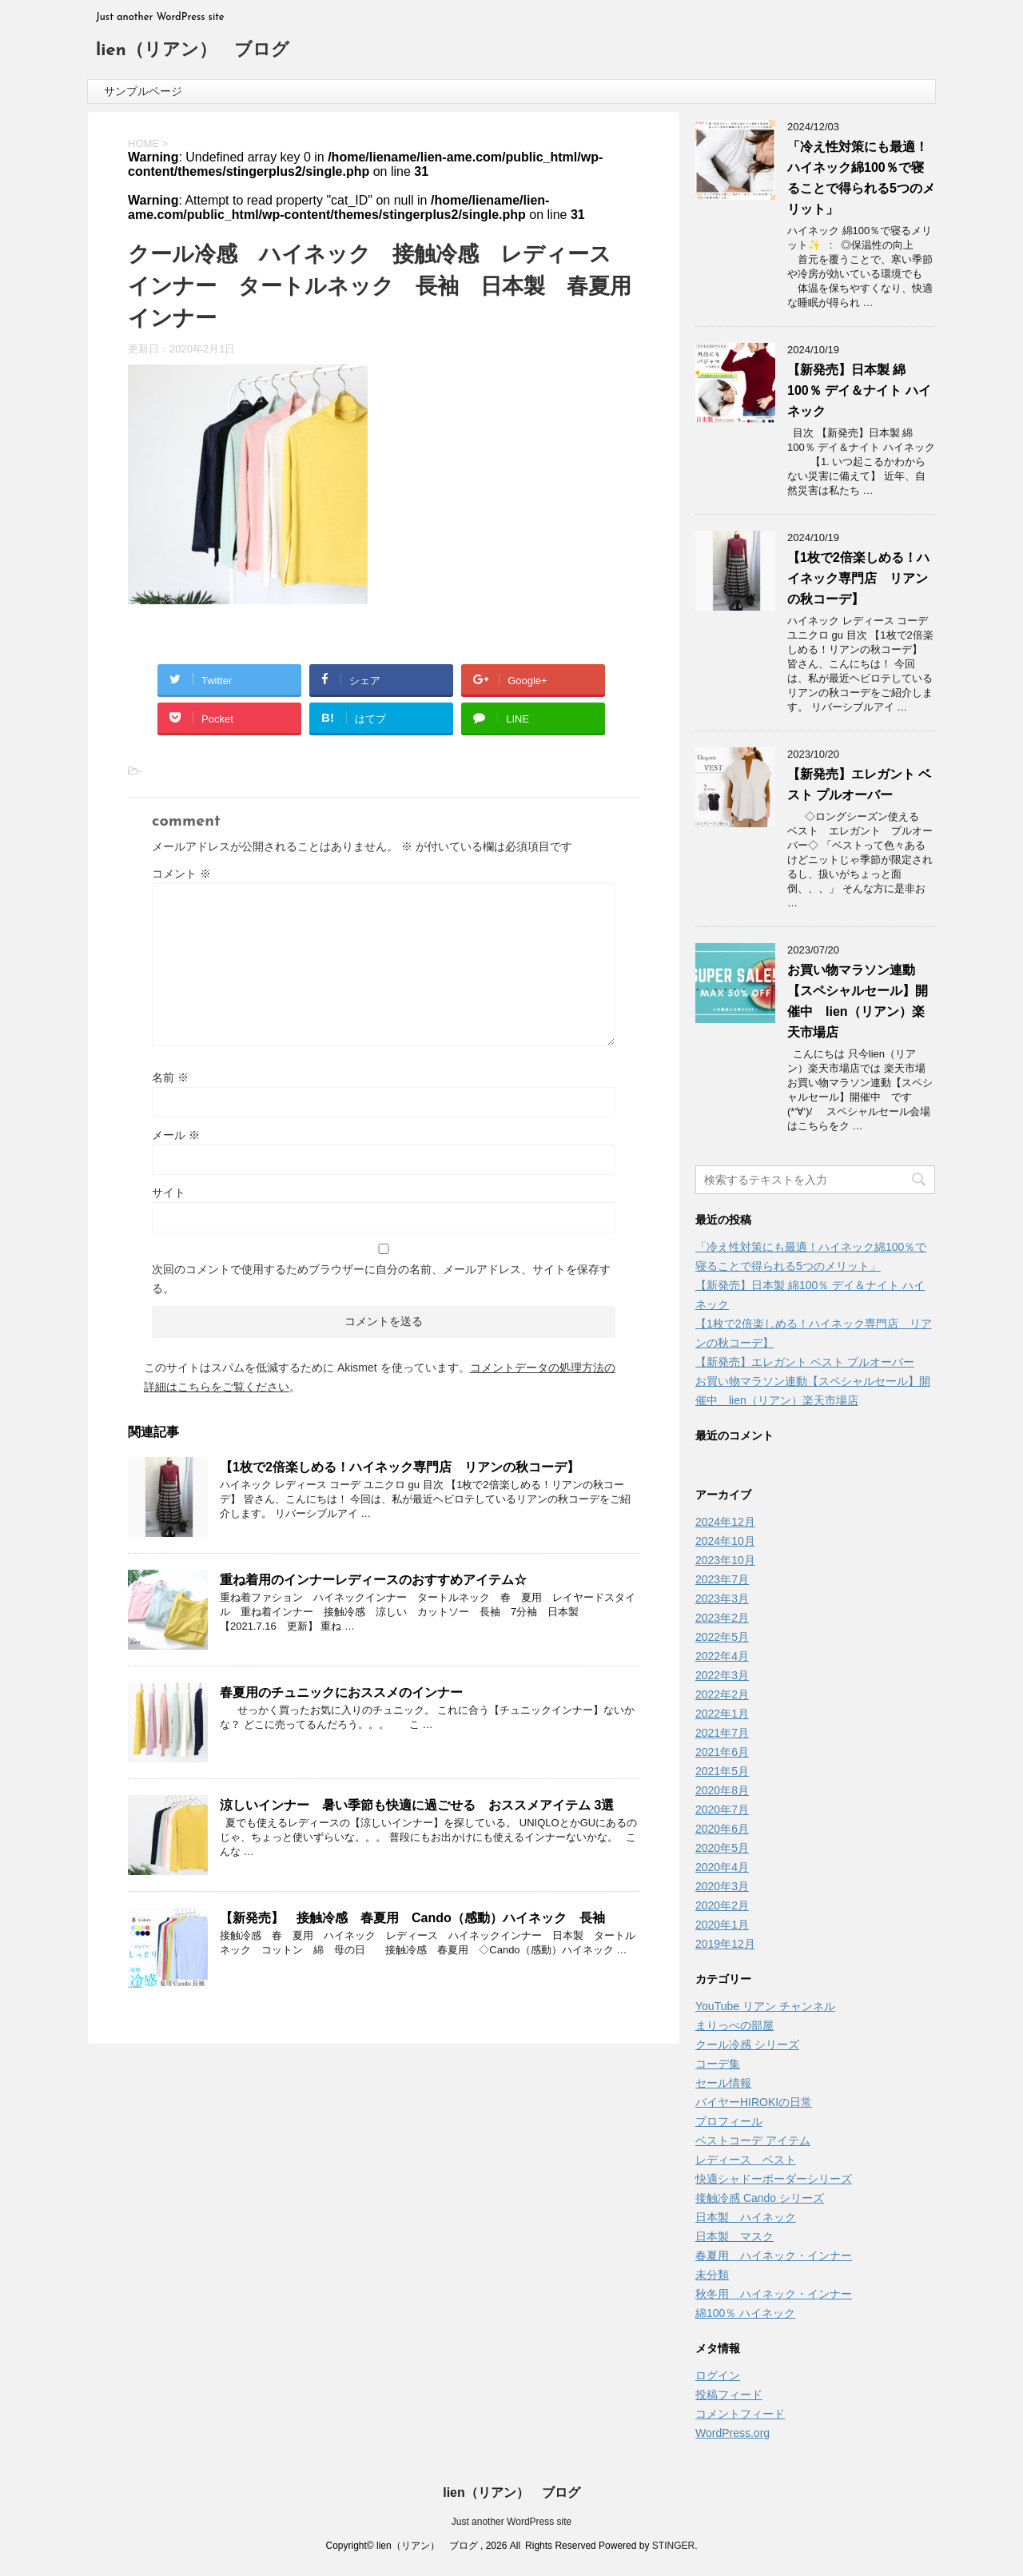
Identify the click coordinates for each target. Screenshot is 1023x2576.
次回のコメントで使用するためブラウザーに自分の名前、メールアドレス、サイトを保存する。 (381, 1279)
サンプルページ (143, 91)
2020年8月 (722, 1790)
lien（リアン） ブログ (192, 51)
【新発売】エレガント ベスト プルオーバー (804, 1362)
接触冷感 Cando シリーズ (759, 2198)
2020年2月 (722, 1905)
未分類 (712, 2274)
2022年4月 (722, 1656)
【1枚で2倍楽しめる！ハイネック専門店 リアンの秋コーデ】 (399, 1467)
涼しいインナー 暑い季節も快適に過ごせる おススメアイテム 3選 (417, 1805)
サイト (168, 1192)
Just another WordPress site (512, 2521)
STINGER (673, 2545)
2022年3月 (722, 1675)
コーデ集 (717, 2063)
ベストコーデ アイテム (752, 2140)
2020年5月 (722, 1847)
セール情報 (723, 2082)
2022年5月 (722, 1636)
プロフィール (728, 2121)
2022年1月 (722, 1713)
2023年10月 (725, 1560)
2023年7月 (722, 1579)
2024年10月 (725, 1541)
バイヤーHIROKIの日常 (753, 2102)
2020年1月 (722, 1924)
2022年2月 (722, 1694)
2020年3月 (722, 1886)
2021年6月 (722, 1752)
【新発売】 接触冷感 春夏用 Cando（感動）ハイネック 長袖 (412, 1918)
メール (176, 1135)
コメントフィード (740, 2413)
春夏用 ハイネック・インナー (773, 2255)
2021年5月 (722, 1771)
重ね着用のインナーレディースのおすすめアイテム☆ (373, 1580)
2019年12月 (725, 1943)
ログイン (717, 2375)
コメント (181, 873)
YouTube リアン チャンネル (765, 2006)
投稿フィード (728, 2394)
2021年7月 (722, 1732)
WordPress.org (732, 2433)
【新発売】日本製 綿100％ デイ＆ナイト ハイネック (859, 390)
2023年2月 (722, 1617)
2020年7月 (722, 1809)
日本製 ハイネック (745, 2217)
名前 (170, 1077)
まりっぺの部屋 (734, 2025)
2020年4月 (722, 1867)
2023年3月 (722, 1598)
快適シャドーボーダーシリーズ (773, 2178)
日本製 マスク (734, 2236)
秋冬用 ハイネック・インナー (773, 2293)
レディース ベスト (745, 2159)
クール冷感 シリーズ (747, 2044)
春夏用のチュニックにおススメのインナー (341, 1692)
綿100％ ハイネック (745, 2313)
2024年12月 (725, 1521)
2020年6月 (722, 1828)
